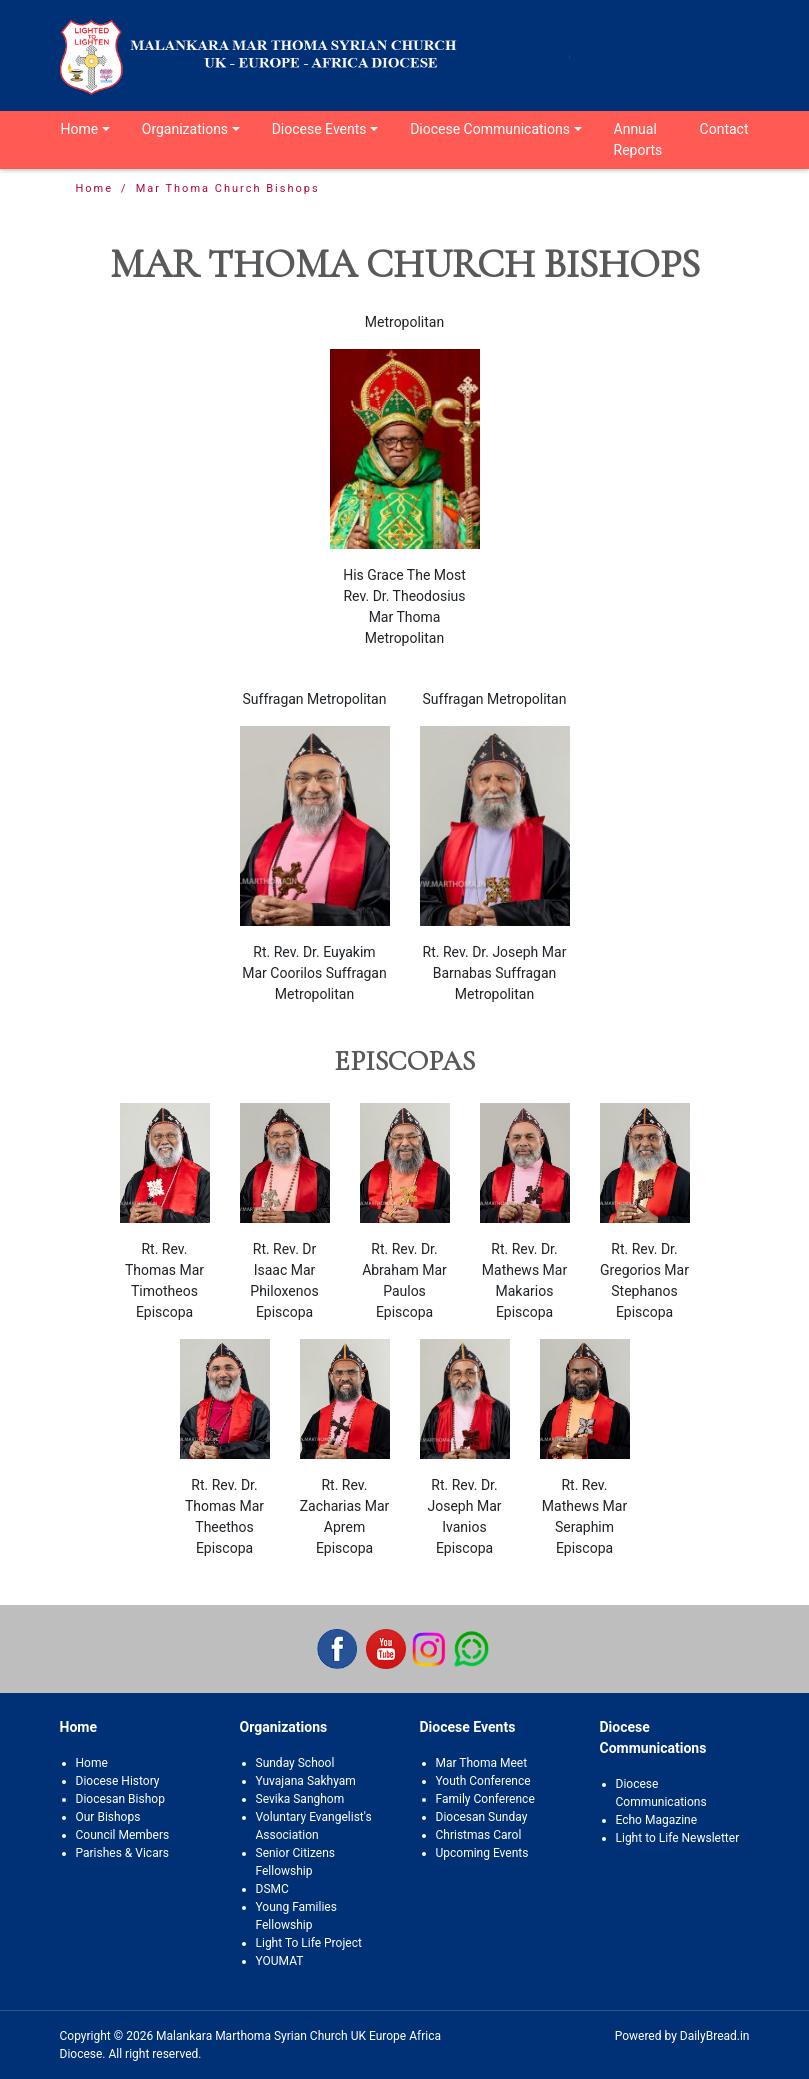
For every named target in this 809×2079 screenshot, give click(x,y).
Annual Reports (638, 139)
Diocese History (118, 1781)
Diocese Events (319, 129)
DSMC (272, 1889)
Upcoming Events (482, 1853)
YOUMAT (280, 1961)
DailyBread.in (715, 2036)
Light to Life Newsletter (678, 1838)
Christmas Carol (479, 1835)
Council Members (123, 1835)
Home (80, 129)
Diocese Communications (490, 129)
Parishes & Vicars (122, 1853)
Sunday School (295, 1763)
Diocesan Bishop (120, 1799)
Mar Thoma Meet (482, 1763)
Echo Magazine (657, 1820)
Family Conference (485, 1799)
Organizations (185, 129)
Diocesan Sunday (482, 1817)
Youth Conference (483, 1781)
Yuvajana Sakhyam (306, 1781)
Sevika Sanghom (300, 1799)
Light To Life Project (309, 1943)
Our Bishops (108, 1817)
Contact (724, 129)
